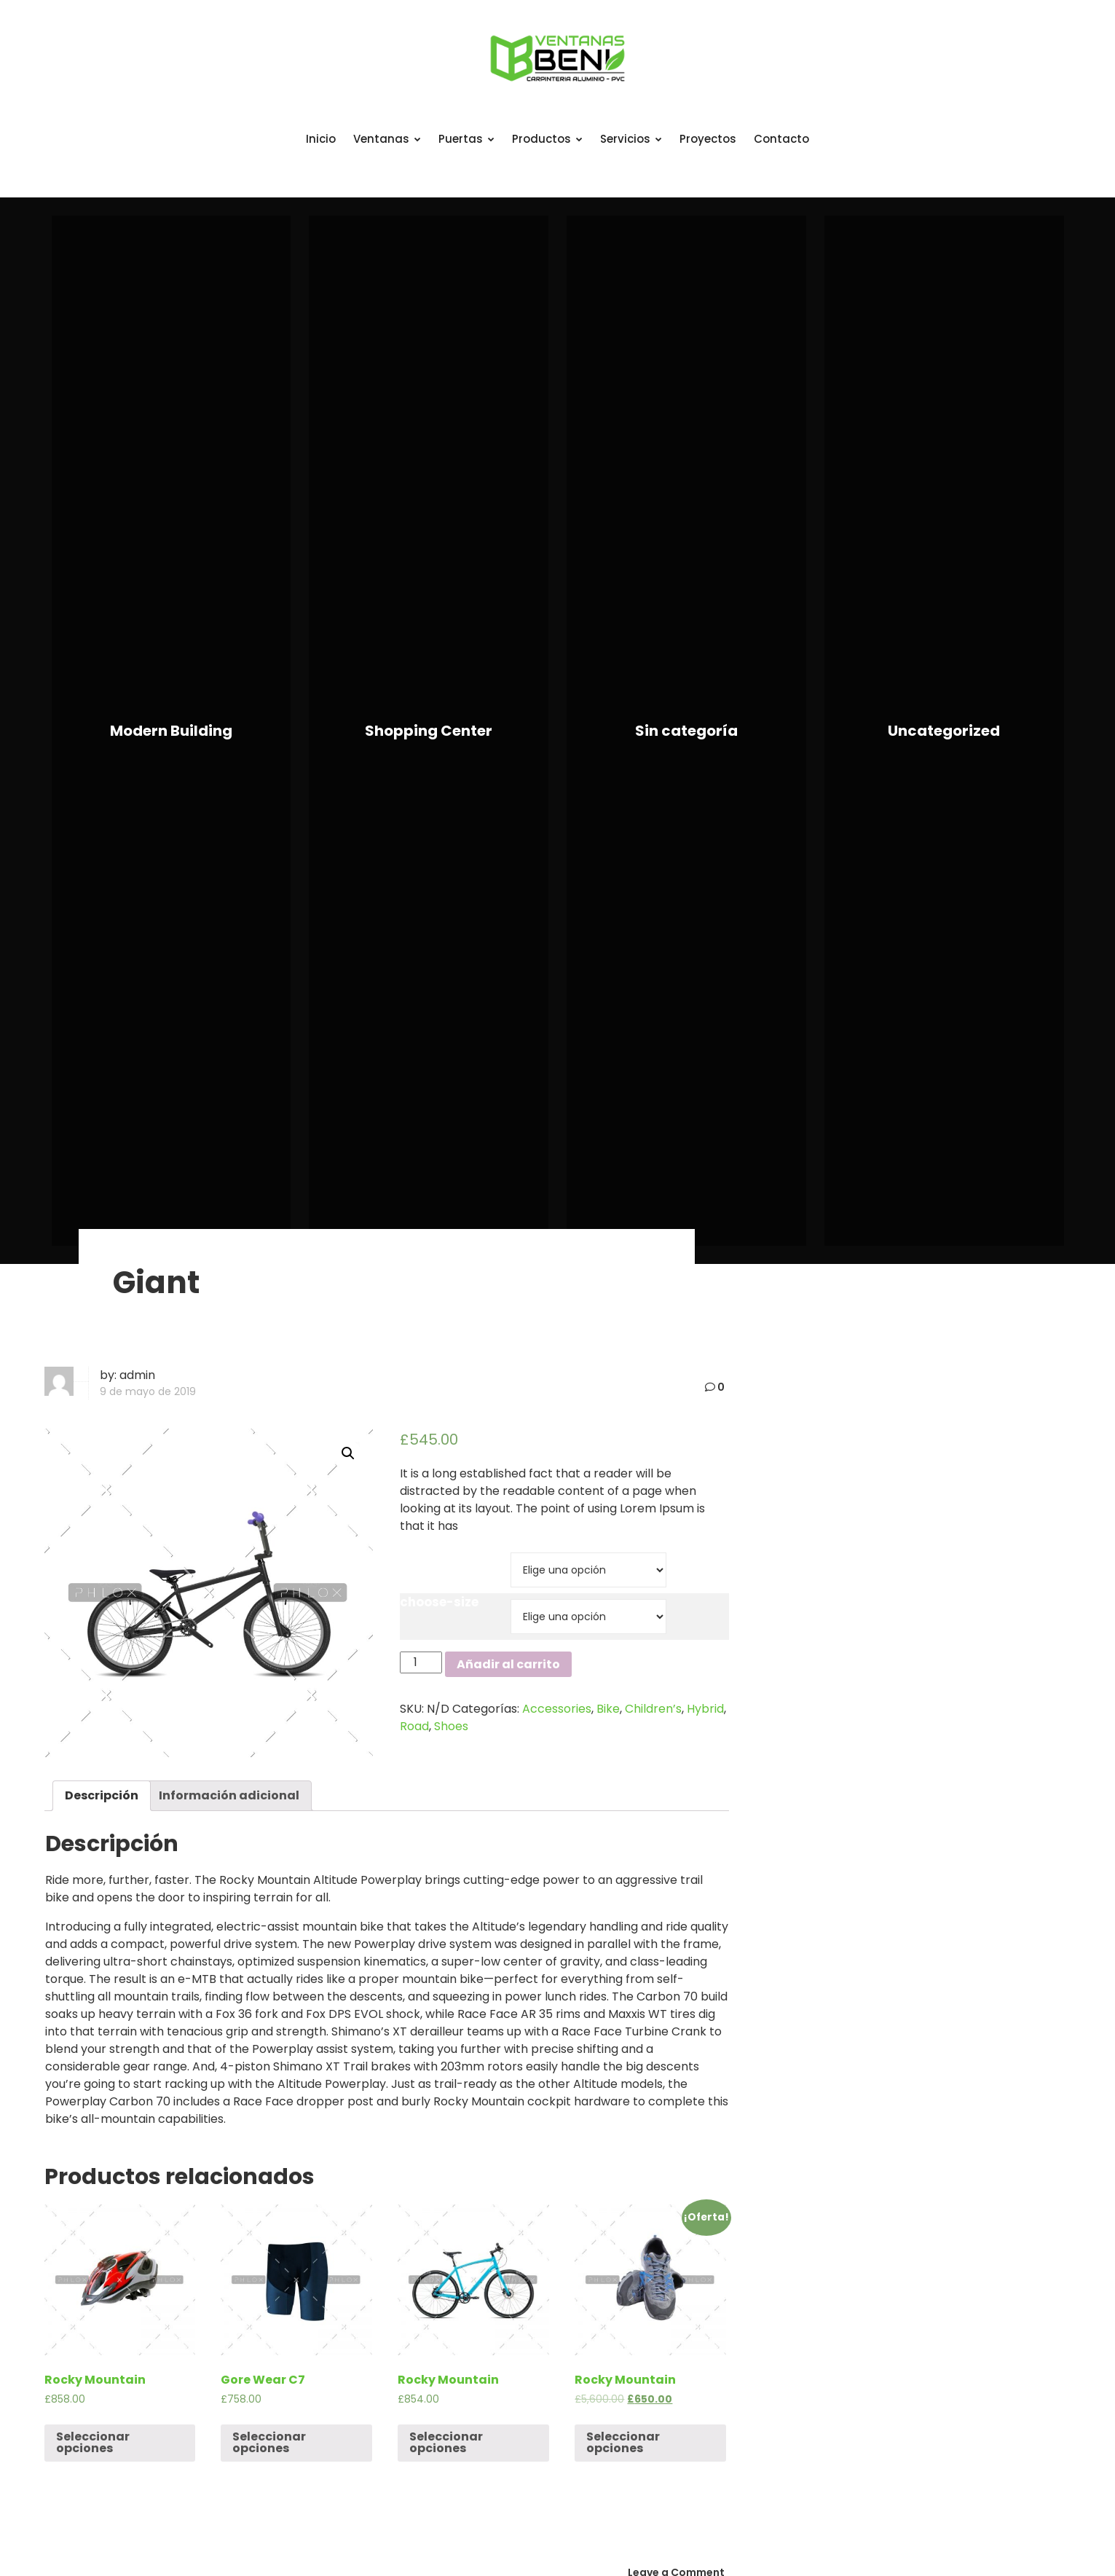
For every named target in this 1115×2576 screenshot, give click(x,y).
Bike (608, 1708)
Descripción (101, 1795)
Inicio (321, 138)
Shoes (451, 1726)
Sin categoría (686, 730)
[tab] (101, 1795)
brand (420, 1555)
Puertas (466, 138)
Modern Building (171, 730)
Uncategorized (944, 730)
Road (414, 1726)
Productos (547, 138)
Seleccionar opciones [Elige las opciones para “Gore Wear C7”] (269, 2442)
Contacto (781, 138)
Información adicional (229, 1795)
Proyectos (707, 138)
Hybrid (705, 1708)
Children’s (653, 1708)
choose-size (439, 1602)
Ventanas (387, 138)
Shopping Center (428, 730)
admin (137, 1375)
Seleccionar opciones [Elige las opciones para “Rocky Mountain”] (93, 2442)
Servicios (631, 138)
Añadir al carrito (508, 1664)
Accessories (556, 1708)
